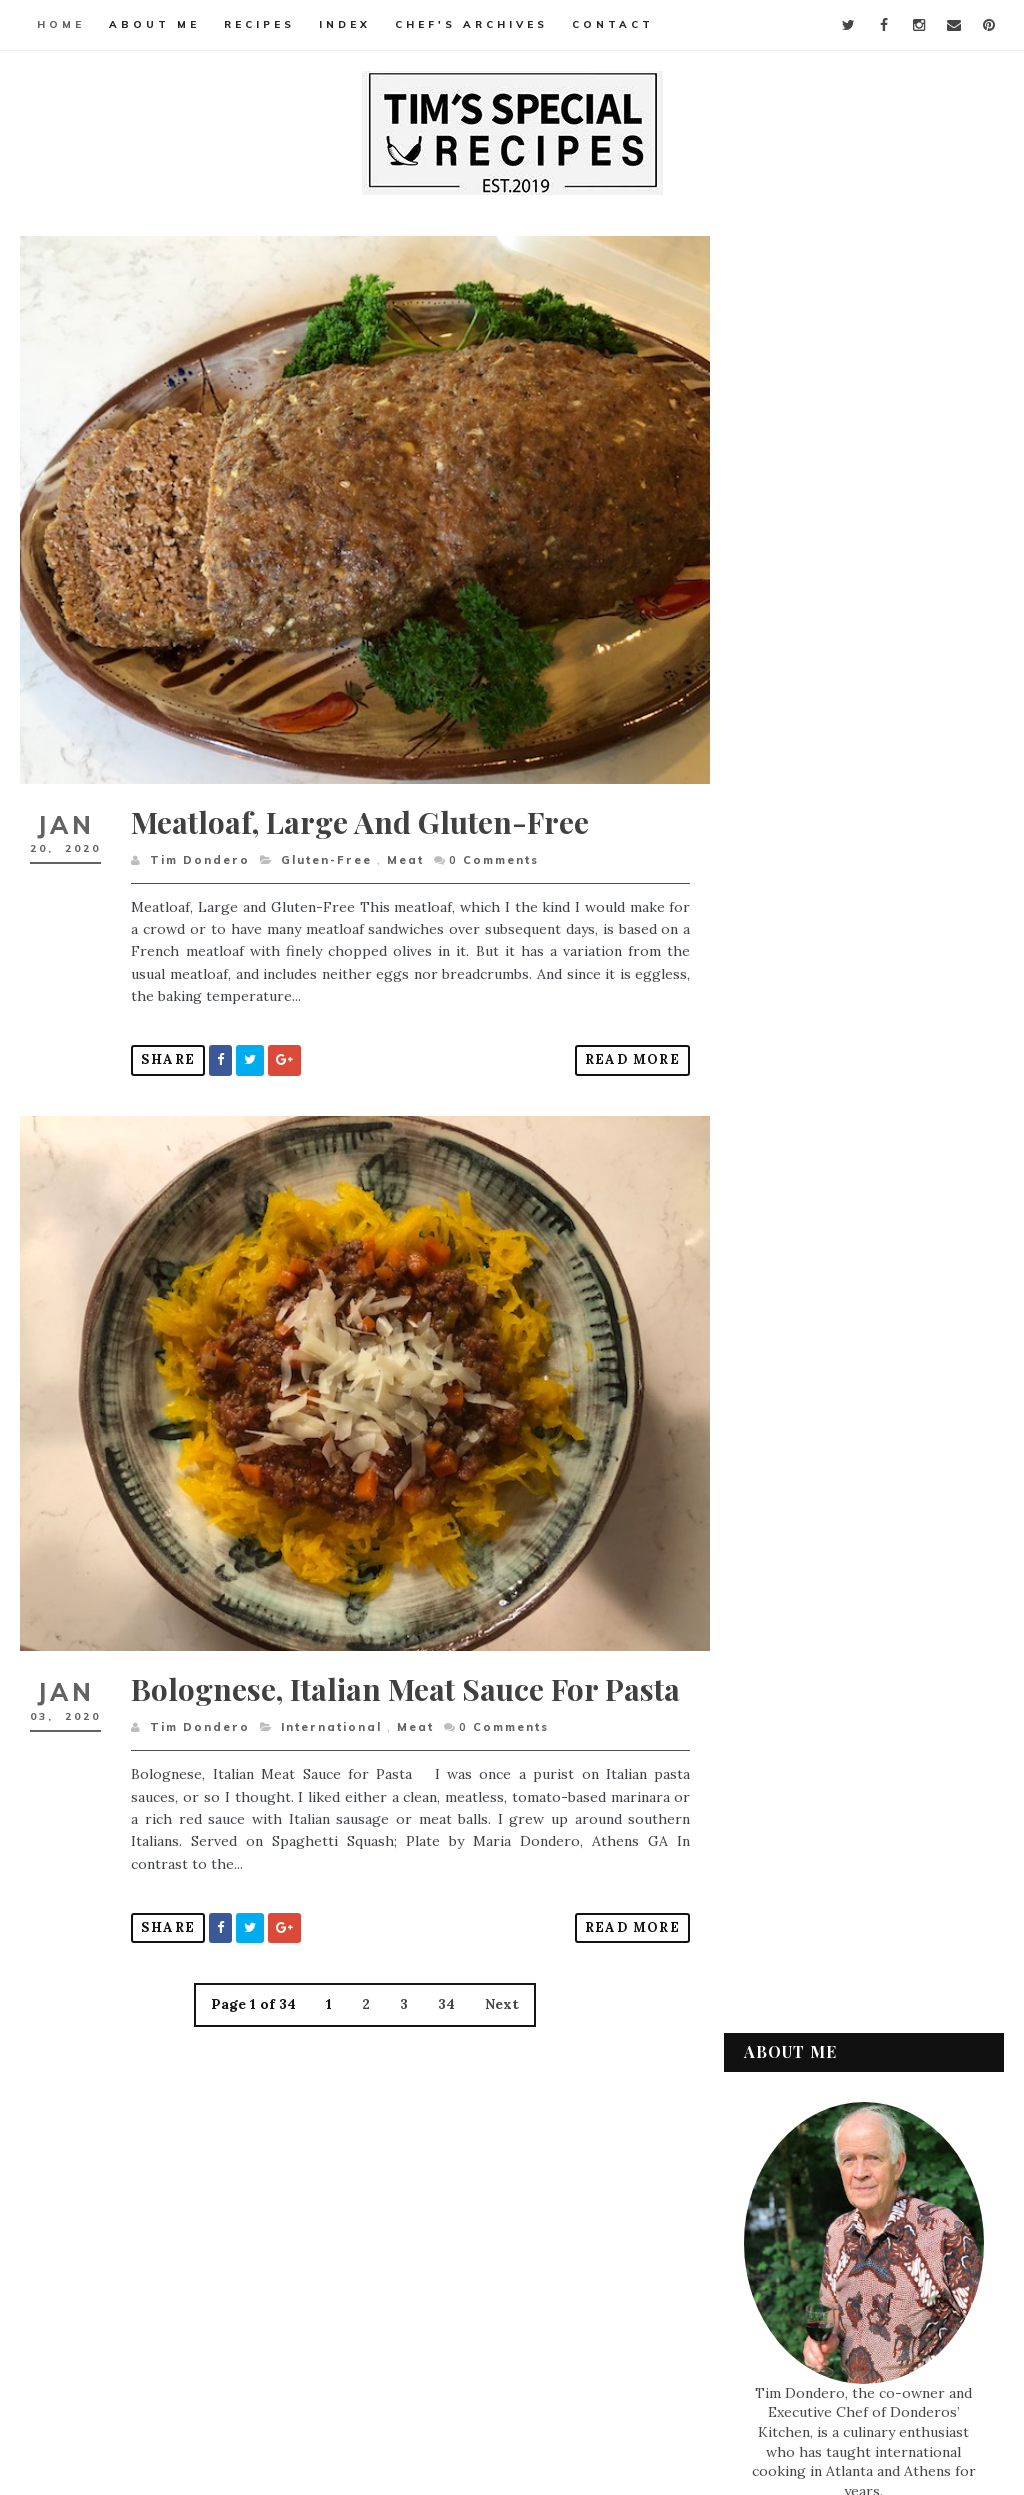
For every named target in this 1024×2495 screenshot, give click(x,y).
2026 (784, 1361)
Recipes (259, 24)
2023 (784, 1432)
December (820, 1524)
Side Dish (791, 2146)
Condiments (801, 1909)
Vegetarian (798, 2247)
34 (441, 2022)
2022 (784, 1456)
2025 (784, 1385)
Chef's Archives (471, 24)
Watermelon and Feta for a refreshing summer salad (822, 947)
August (809, 1548)
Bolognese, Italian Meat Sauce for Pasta (364, 1689)
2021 (783, 1480)
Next (497, 2022)
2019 (783, 1751)
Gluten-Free (325, 850)
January (812, 1643)
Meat (404, 850)
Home (61, 24)
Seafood (789, 2112)
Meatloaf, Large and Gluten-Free (360, 812)
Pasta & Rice (800, 2078)
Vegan (782, 2213)
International (330, 1745)
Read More (621, 1050)
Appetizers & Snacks (826, 1875)
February (816, 1619)
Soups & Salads (810, 2179)
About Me (154, 24)
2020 (785, 1504)
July (799, 1572)
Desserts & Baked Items (837, 1943)
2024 (784, 1409)
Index (345, 24)
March (807, 1595)
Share (168, 1050)
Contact (613, 24)
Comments (493, 850)
